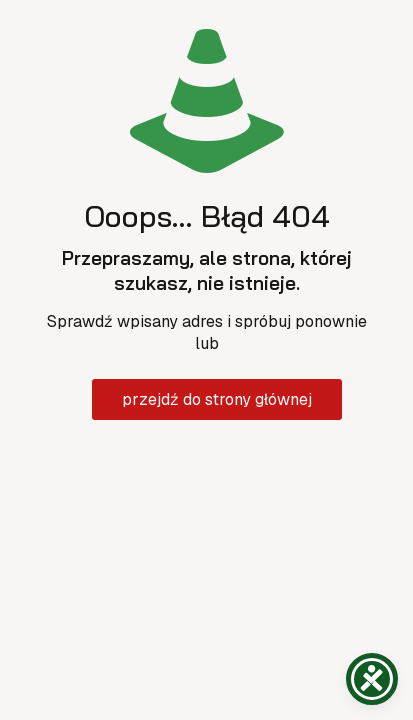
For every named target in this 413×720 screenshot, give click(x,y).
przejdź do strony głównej (217, 399)
